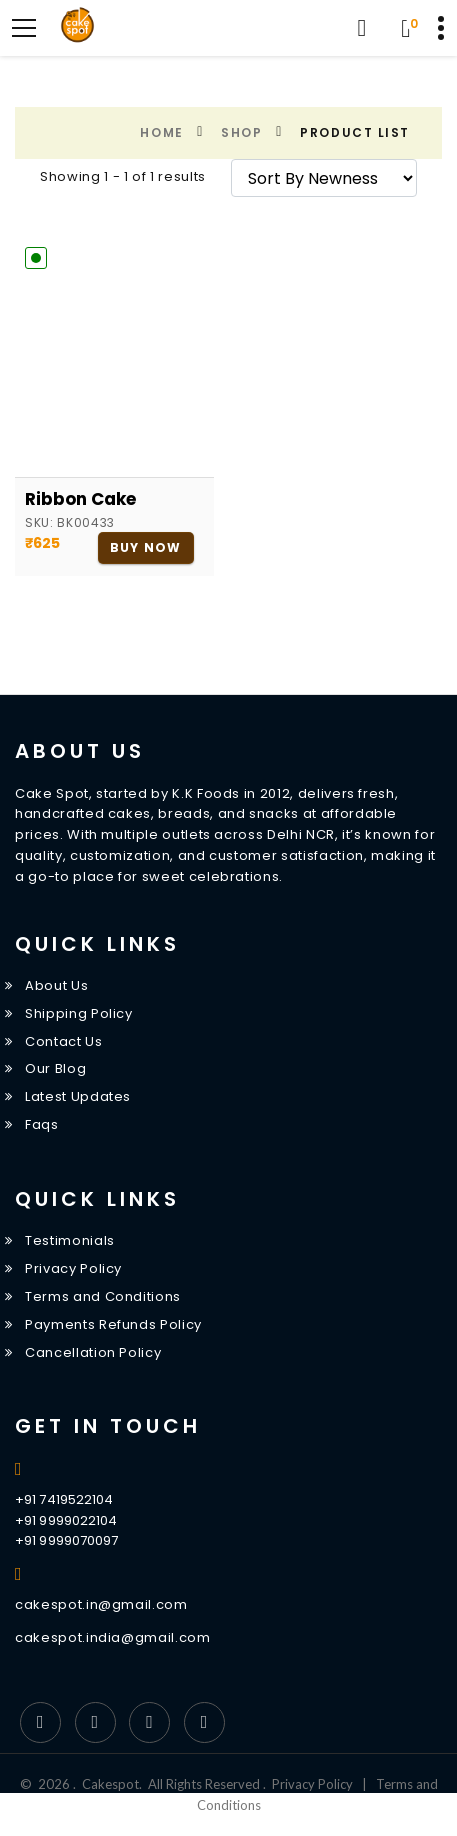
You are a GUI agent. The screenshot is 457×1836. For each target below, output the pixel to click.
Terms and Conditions (103, 1296)
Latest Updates (78, 1096)
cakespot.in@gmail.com (101, 1604)
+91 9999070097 (66, 1540)
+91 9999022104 (66, 1520)
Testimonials (70, 1240)
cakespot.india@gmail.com (113, 1637)
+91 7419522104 (64, 1499)
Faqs (42, 1124)
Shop (241, 132)
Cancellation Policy (93, 1352)
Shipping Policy (79, 1013)
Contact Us (64, 1041)
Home (161, 132)
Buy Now (145, 547)
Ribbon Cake (80, 499)
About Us (56, 985)
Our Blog (55, 1068)
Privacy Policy (73, 1268)
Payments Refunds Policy (113, 1324)
